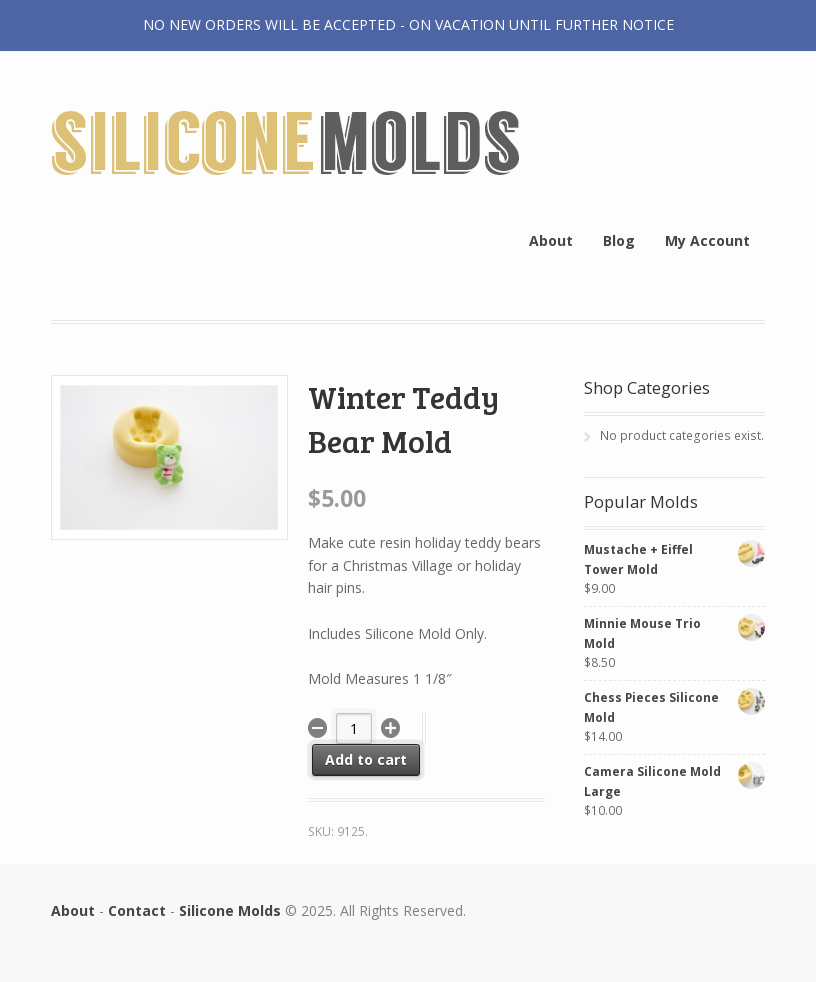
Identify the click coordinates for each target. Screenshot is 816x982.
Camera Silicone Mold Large (674, 780)
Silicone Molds (230, 910)
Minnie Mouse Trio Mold (674, 632)
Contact (137, 910)
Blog (619, 240)
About (551, 240)
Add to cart (366, 759)
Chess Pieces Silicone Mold (674, 706)
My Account (707, 240)
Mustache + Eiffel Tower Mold (674, 558)
